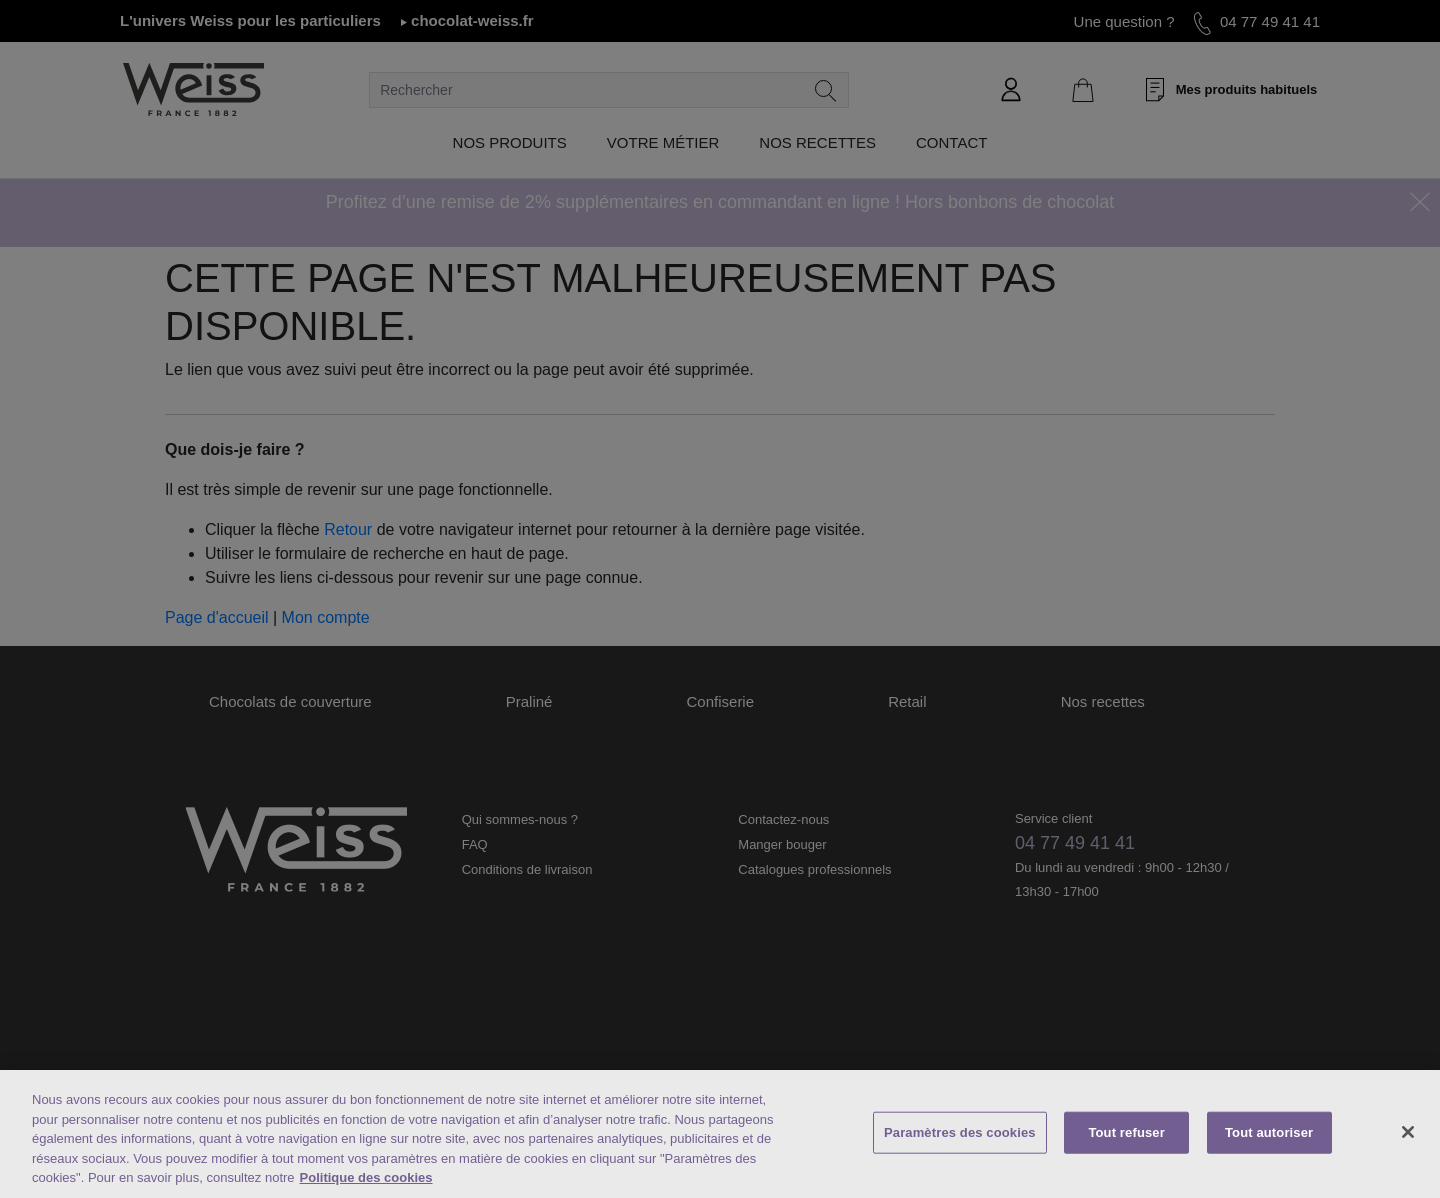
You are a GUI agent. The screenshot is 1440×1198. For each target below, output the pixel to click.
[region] (720, 1134)
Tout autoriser (1269, 1132)
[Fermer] (1408, 1132)
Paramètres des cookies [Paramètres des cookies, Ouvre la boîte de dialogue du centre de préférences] (960, 1132)
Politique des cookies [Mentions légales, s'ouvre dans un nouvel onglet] (366, 1177)
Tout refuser (1126, 1132)
